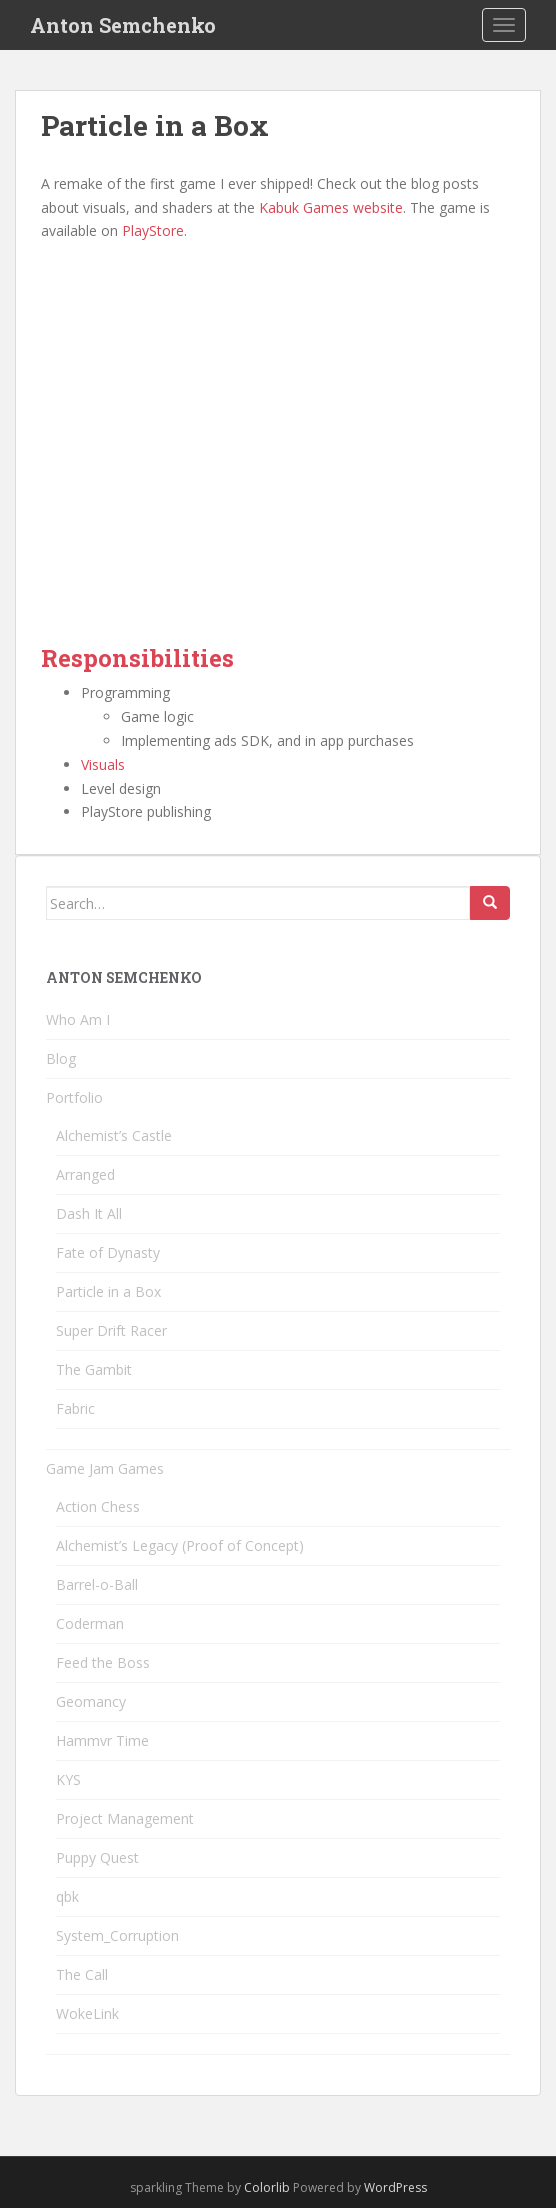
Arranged (85, 1174)
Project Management (125, 1818)
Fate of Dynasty (108, 1252)
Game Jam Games (105, 1468)
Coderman (90, 1623)
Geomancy (91, 1701)
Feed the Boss (103, 1662)
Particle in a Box (108, 1291)
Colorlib (267, 2187)
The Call (82, 1974)
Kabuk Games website (331, 207)
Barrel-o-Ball (97, 1584)
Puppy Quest (97, 1857)
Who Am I (78, 1019)
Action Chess (98, 1506)
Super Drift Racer (111, 1330)
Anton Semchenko (123, 25)
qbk (67, 1896)
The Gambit (94, 1369)
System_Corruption (117, 1935)
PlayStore (153, 230)
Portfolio (74, 1097)
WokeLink (87, 2013)
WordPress (395, 2187)
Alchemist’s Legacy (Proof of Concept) (180, 1545)
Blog (61, 1058)
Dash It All (89, 1213)
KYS (68, 1779)
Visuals (103, 764)
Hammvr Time (102, 1740)
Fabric (75, 1408)
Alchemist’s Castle (114, 1135)
